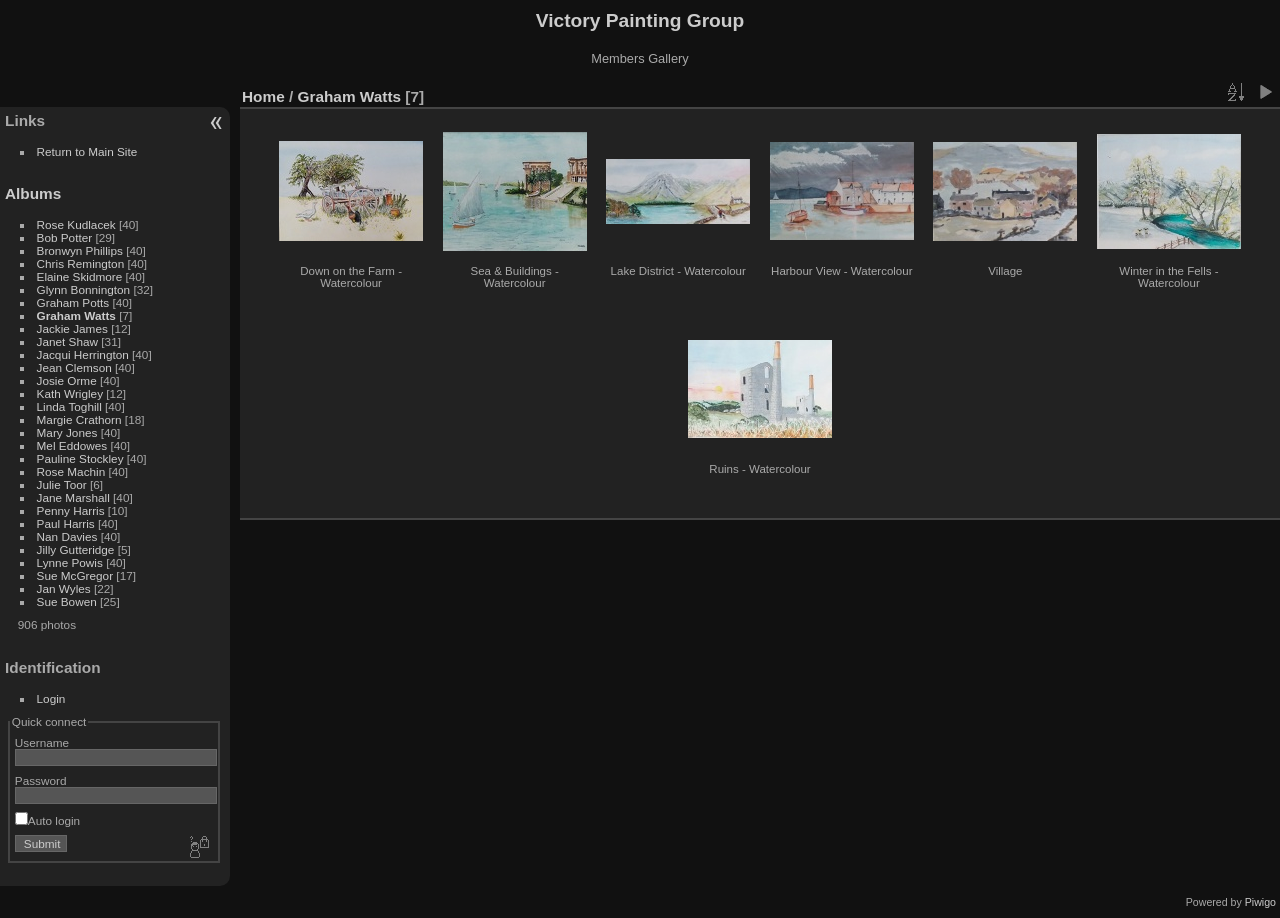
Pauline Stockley (80, 458)
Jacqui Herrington (83, 354)
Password (41, 780)
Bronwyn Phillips (80, 250)
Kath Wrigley (70, 393)
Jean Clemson (74, 367)
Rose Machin (71, 471)
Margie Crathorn (79, 419)
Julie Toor (62, 484)
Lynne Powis (70, 562)
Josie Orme (67, 380)
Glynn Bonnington (84, 289)
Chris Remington (81, 263)
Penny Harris (71, 510)
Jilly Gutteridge (76, 549)
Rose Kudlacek (76, 224)
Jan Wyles (64, 588)
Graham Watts (76, 315)
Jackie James (72, 328)
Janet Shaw (67, 341)
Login (51, 698)
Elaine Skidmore (80, 276)
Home (263, 96)
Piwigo (1260, 902)
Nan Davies (67, 536)
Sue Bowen (67, 601)
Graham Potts (73, 302)
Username (42, 742)
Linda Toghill (69, 406)
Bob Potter (65, 237)
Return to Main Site (87, 151)
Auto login (47, 820)
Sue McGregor (75, 575)
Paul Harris (66, 523)
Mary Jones (67, 432)
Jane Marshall (73, 497)
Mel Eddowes (72, 445)
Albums (33, 193)
